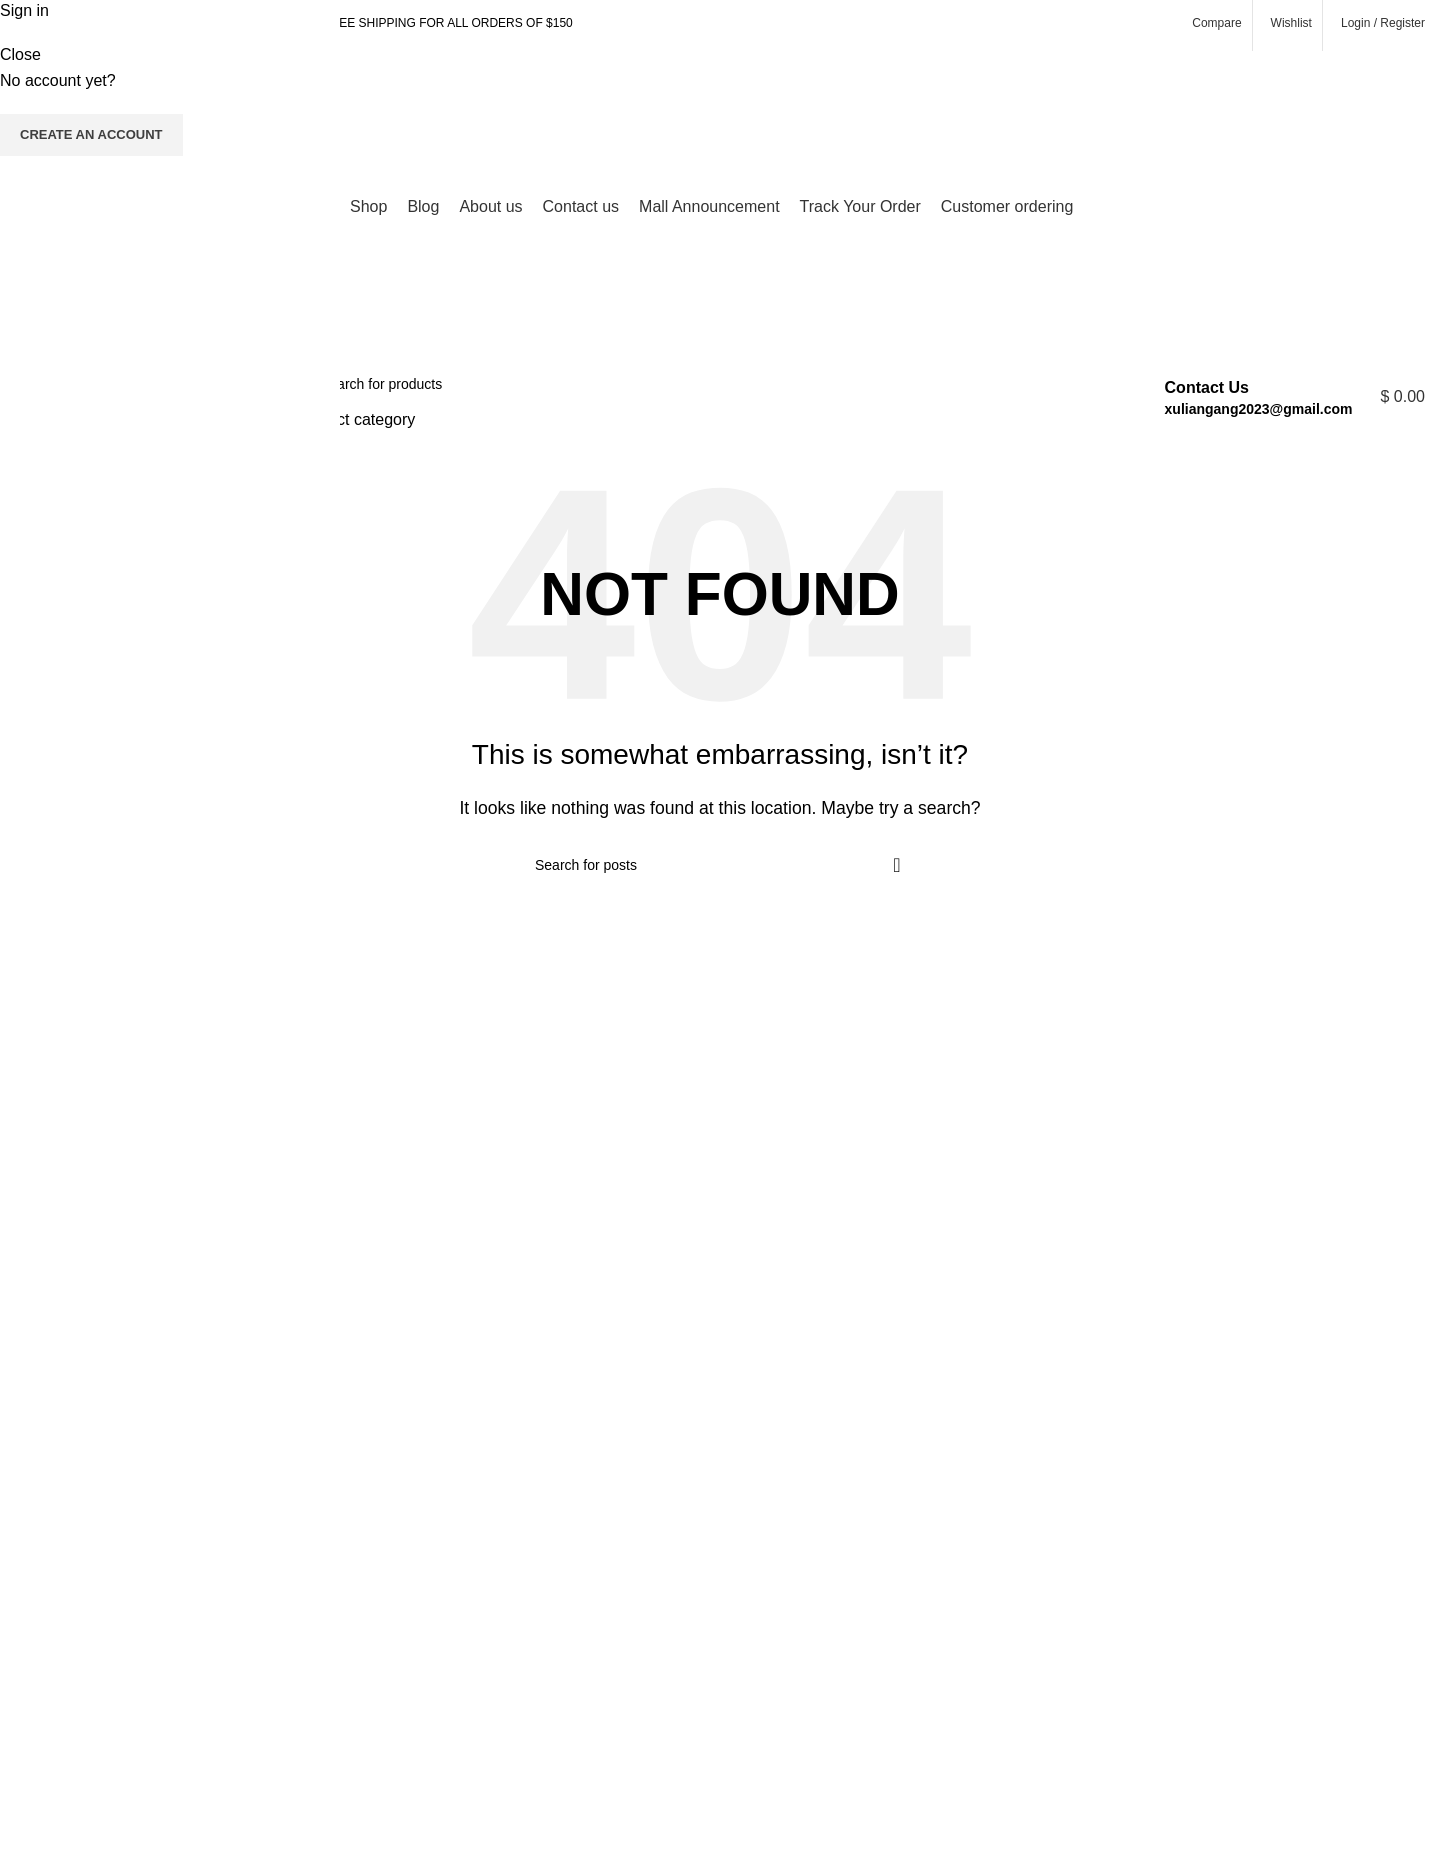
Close (20, 54)
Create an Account (91, 134)
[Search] (704, 384)
